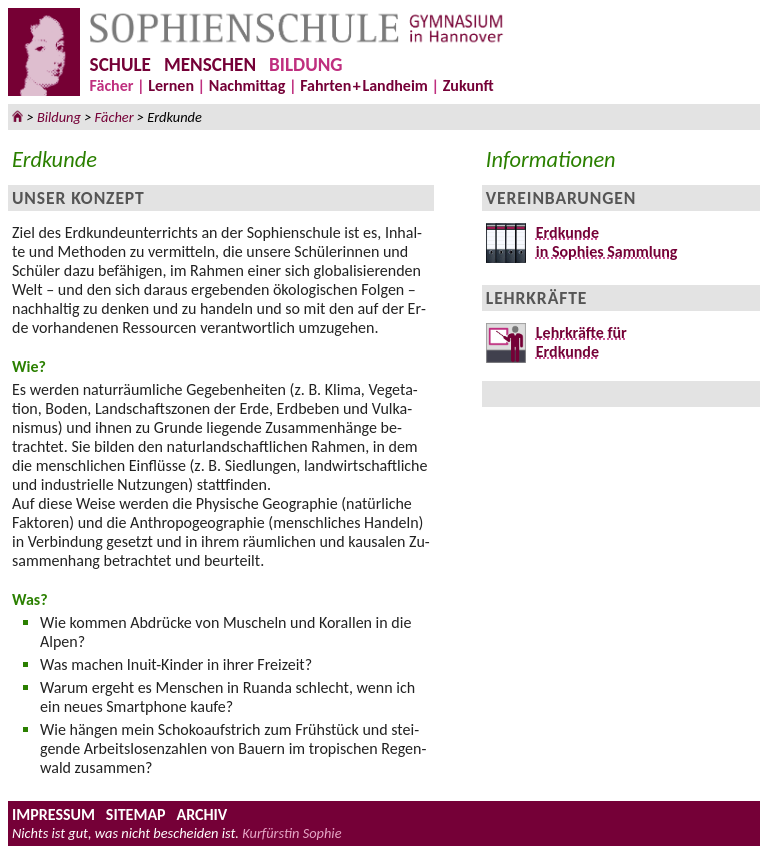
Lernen (171, 85)
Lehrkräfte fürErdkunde (576, 342)
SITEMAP (136, 814)
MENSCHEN (210, 64)
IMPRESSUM (53, 814)
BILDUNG (305, 64)
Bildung (59, 117)
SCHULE (120, 64)
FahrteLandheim (364, 85)
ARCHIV (201, 814)
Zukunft (468, 85)
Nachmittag (247, 85)
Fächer (112, 85)
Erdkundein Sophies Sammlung (602, 242)
